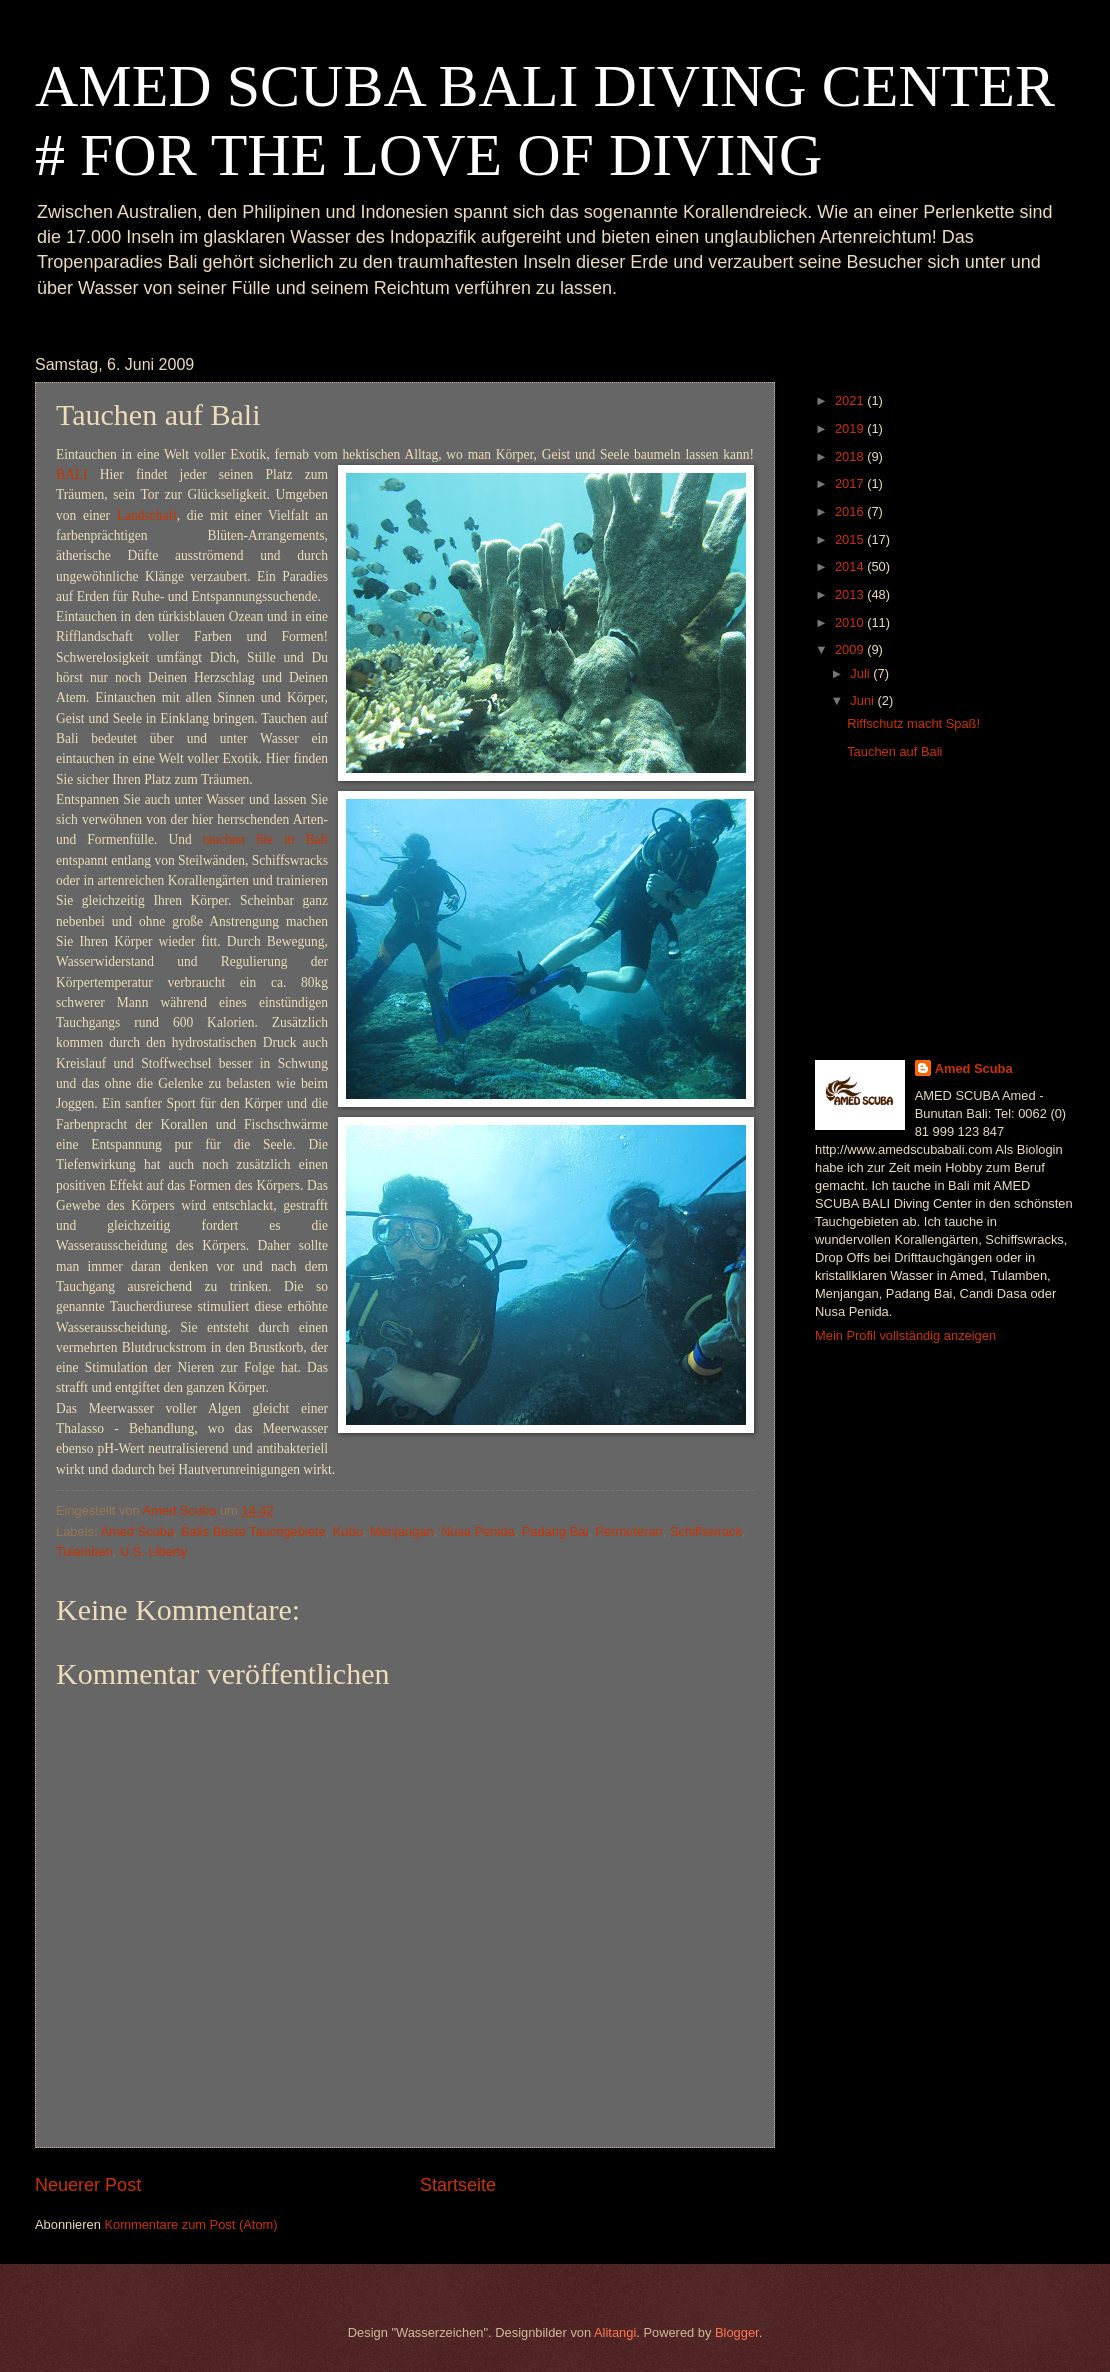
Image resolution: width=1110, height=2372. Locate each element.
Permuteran (629, 1531)
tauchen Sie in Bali (265, 839)
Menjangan (402, 1531)
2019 (851, 428)
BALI (72, 474)
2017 (851, 483)
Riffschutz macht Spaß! (913, 723)
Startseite (458, 2185)
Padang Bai (555, 1531)
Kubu (348, 1531)
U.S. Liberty (153, 1551)
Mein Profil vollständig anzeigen (905, 1335)
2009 (851, 649)
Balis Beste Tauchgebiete (253, 1531)
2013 (851, 594)
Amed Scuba (137, 1531)
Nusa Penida (478, 1531)
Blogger (737, 2332)
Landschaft (147, 515)
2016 (851, 511)
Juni (863, 700)
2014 (851, 566)
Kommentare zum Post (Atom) (190, 2224)
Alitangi (615, 2332)
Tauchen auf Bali (894, 751)
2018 (851, 456)
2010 (851, 622)
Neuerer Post (88, 2185)
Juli (861, 673)
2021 (851, 400)
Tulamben (84, 1551)
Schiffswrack (706, 1531)
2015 (851, 539)
